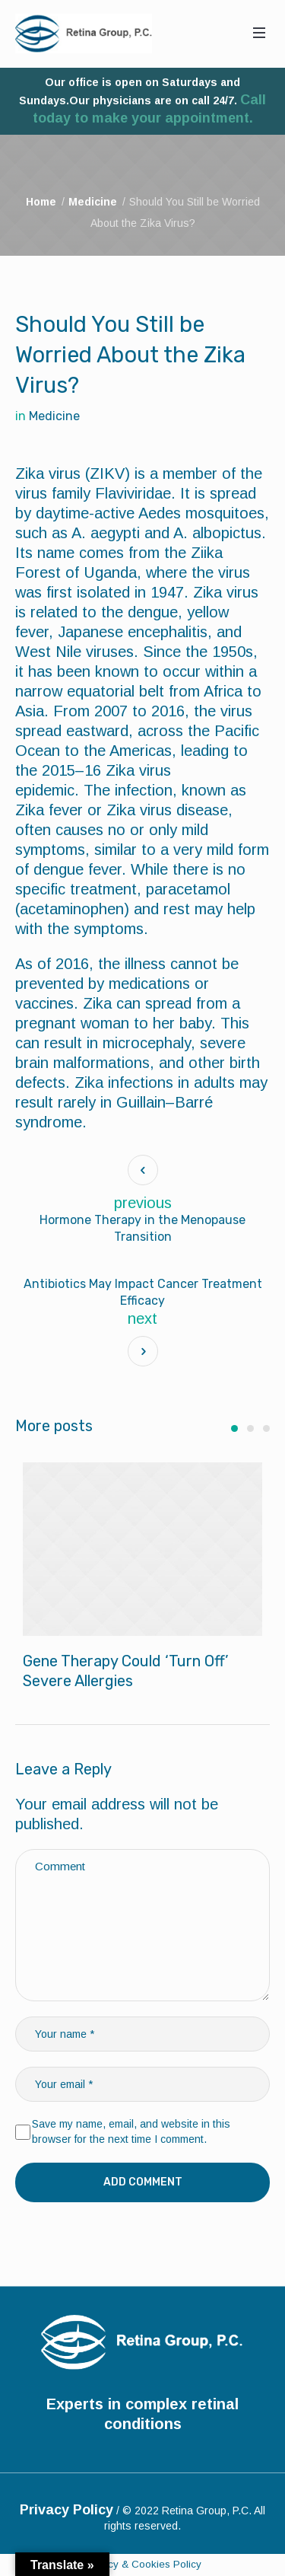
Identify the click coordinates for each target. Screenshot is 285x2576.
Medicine (92, 202)
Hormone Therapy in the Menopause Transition (142, 1228)
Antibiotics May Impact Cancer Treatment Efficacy (143, 1292)
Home (41, 202)
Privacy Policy (66, 2509)
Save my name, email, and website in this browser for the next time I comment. (131, 2132)
